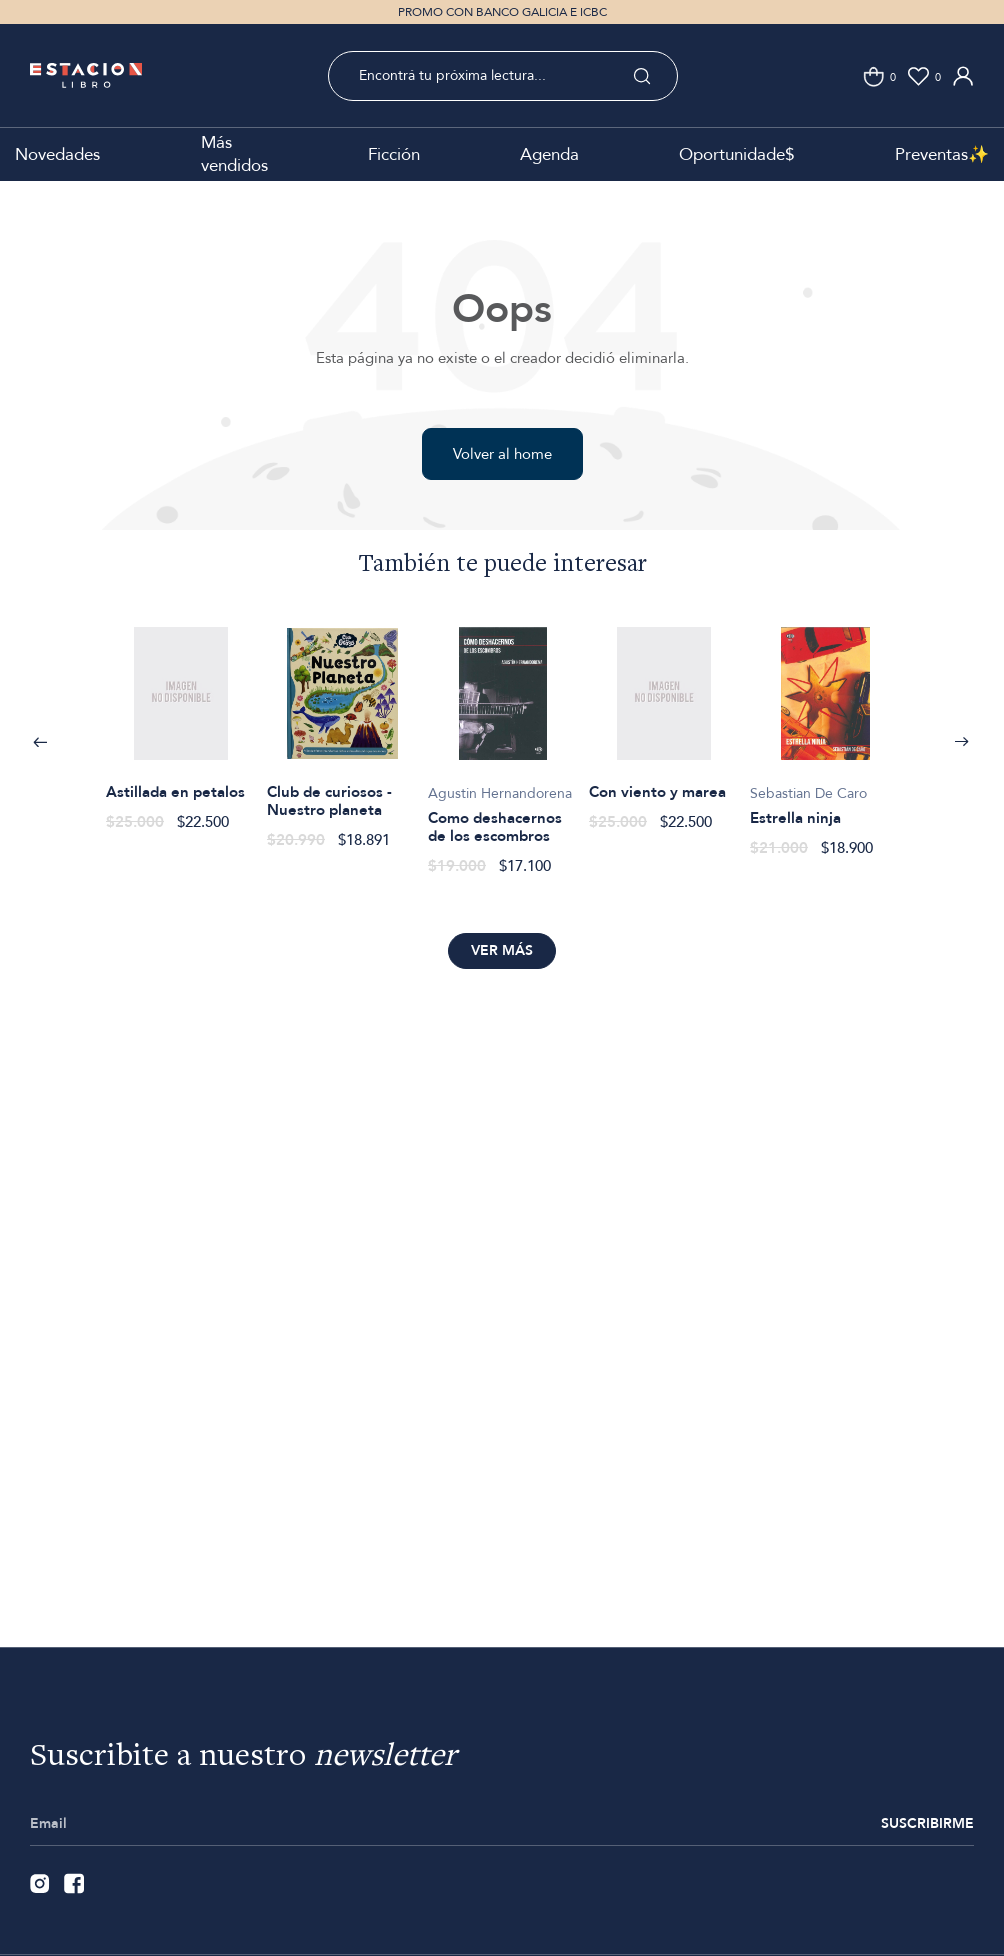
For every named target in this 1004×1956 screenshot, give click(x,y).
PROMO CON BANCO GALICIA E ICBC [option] (502, 12)
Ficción (394, 154)
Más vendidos (234, 154)
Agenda (549, 154)
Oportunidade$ (736, 154)
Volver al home (502, 454)
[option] (181, 718)
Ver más (502, 950)
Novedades (57, 154)
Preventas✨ (942, 154)
